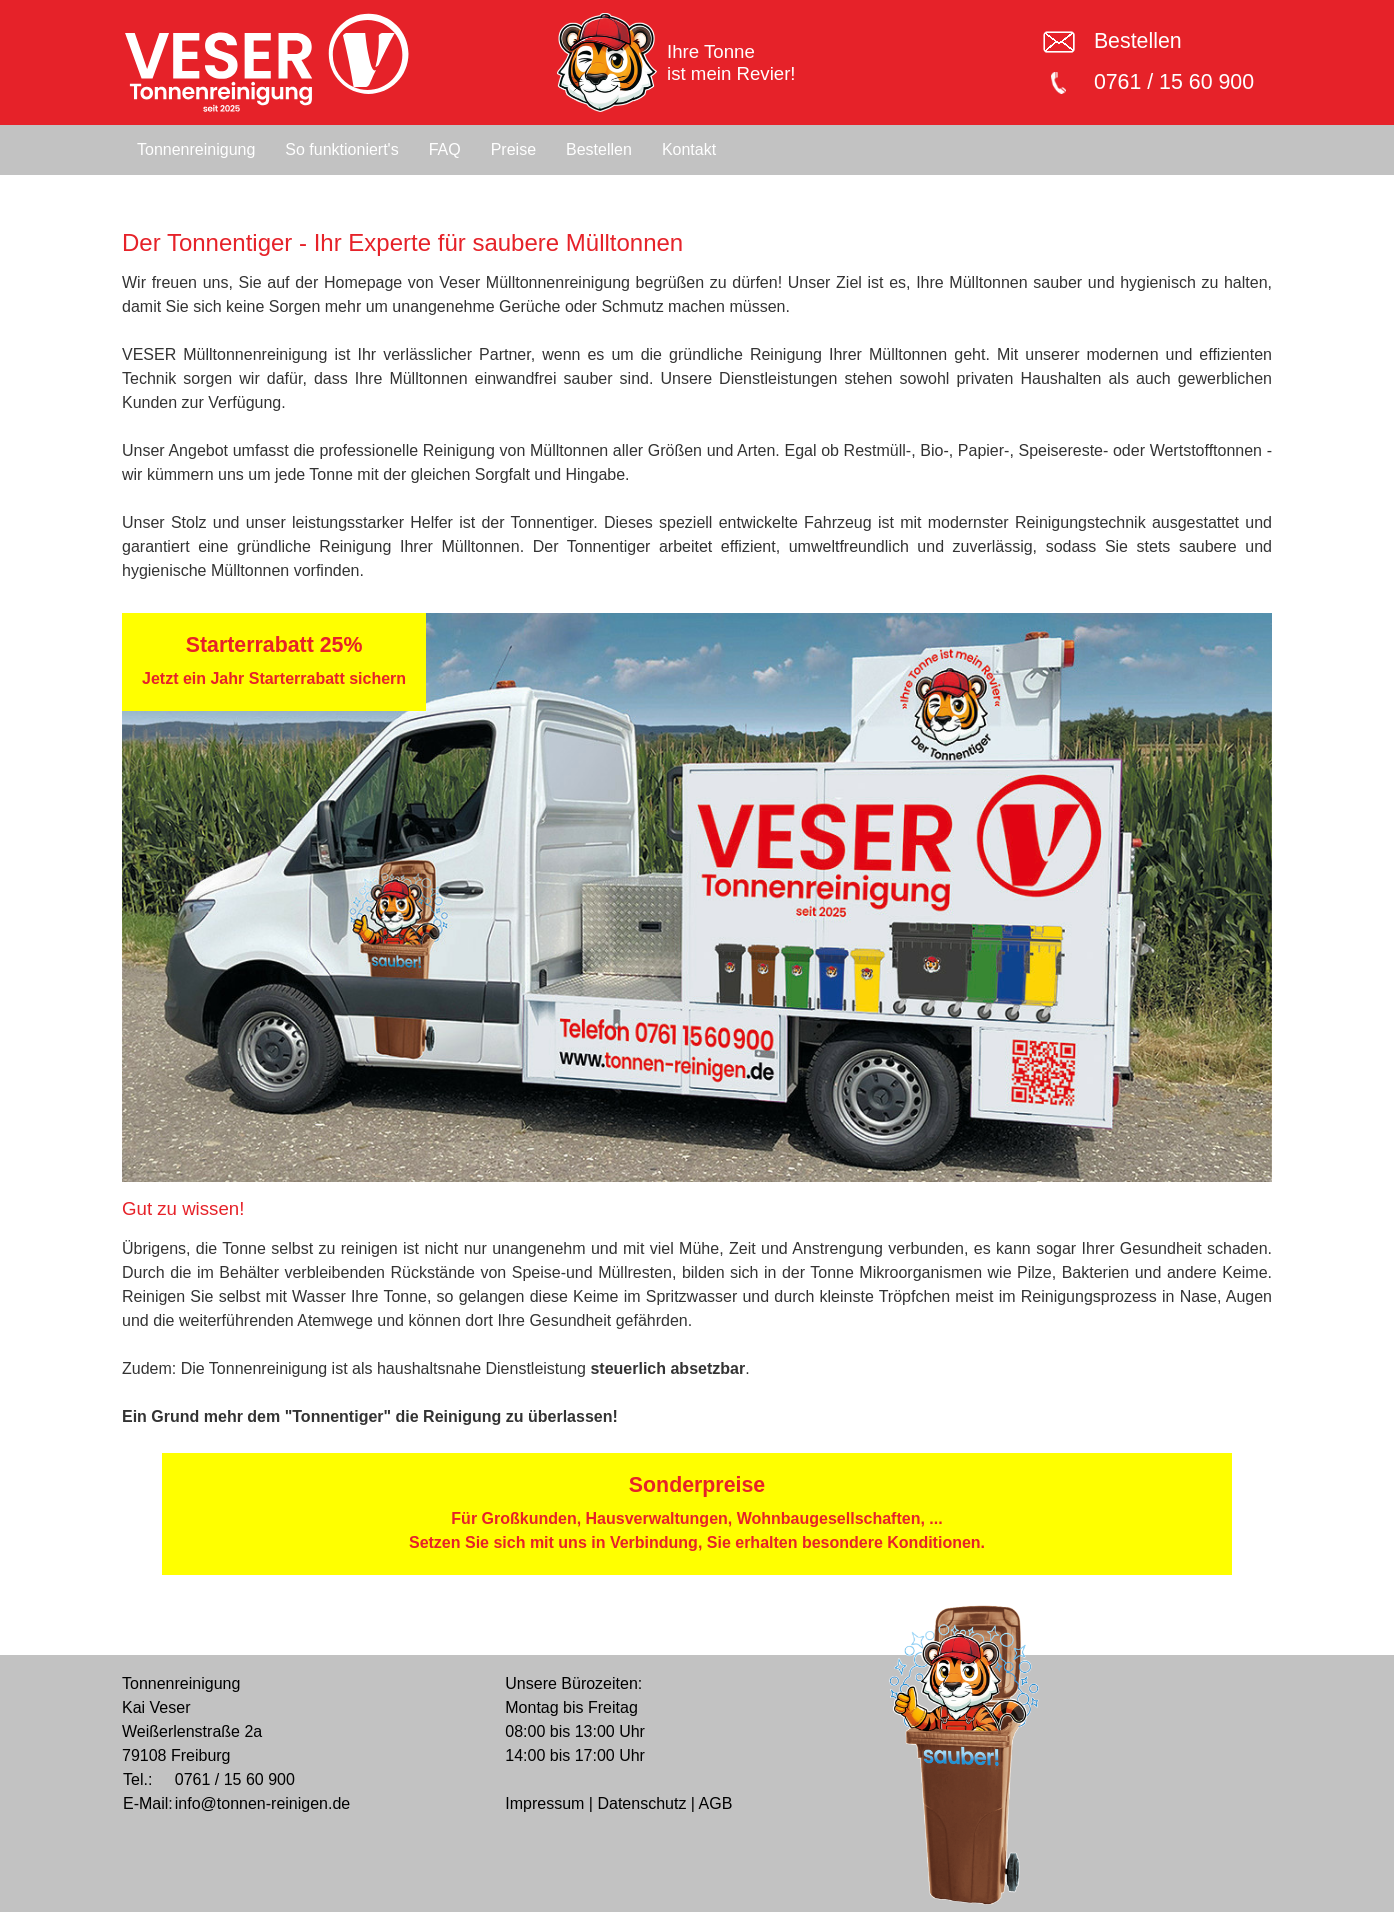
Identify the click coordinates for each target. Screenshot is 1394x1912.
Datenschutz (641, 1803)
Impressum (544, 1803)
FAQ (445, 149)
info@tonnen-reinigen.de (262, 1803)
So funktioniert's (341, 149)
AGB (716, 1803)
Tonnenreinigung (196, 149)
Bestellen (1138, 41)
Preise (513, 149)
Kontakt (689, 149)
